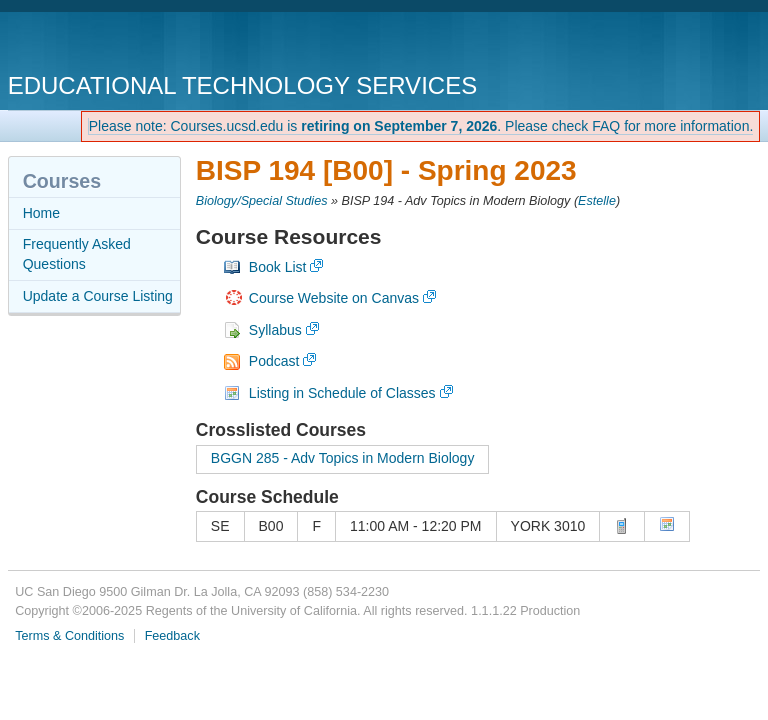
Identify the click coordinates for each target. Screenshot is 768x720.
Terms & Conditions (69, 636)
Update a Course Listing (98, 296)
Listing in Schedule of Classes (342, 393)
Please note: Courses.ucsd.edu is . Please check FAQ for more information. (421, 126)
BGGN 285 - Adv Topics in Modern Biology (343, 458)
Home (41, 213)
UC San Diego (122, 44)
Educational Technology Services (242, 85)
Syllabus (275, 330)
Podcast (274, 361)
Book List (278, 267)
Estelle (597, 201)
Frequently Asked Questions (77, 254)
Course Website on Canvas (334, 298)
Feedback (172, 636)
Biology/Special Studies (262, 201)
